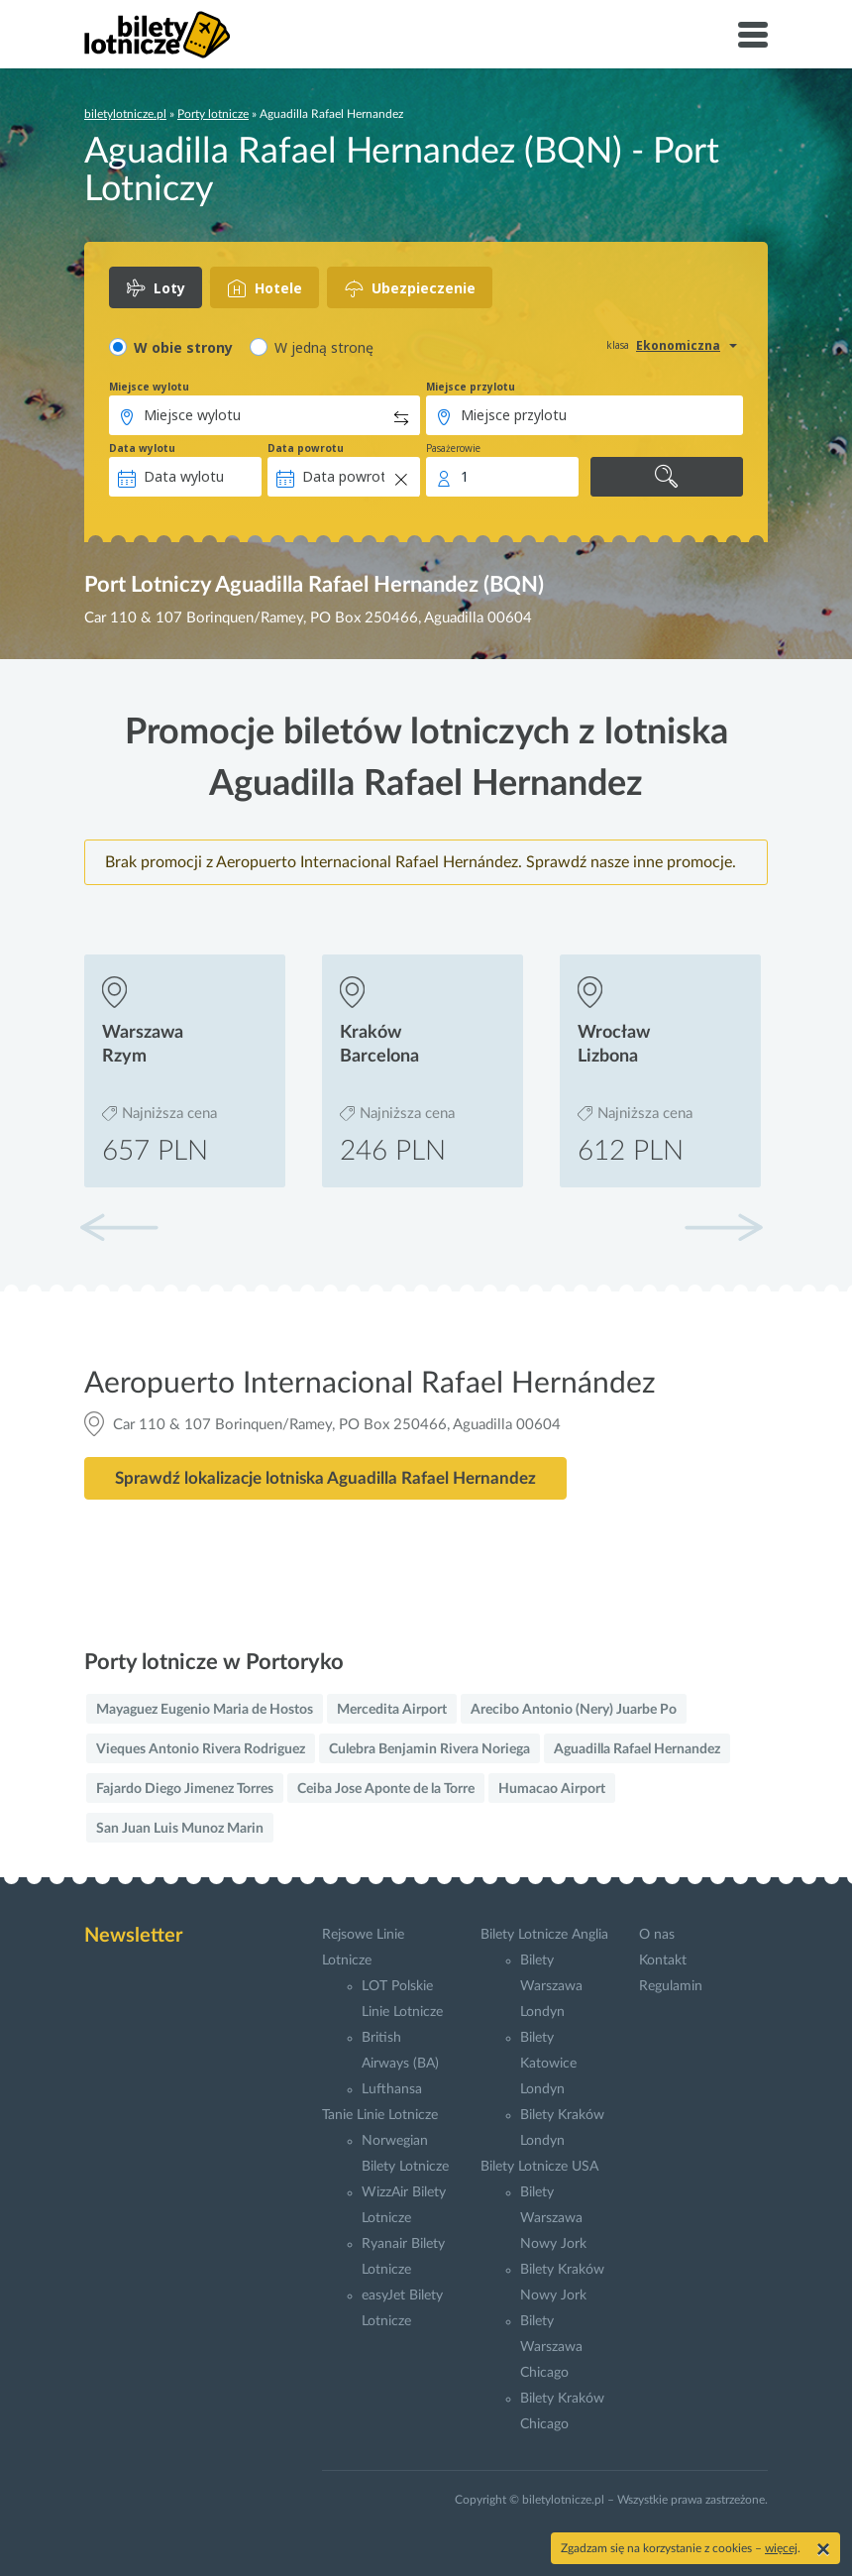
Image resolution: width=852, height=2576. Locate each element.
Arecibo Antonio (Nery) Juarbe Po (574, 1710)
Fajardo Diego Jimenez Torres (184, 1789)
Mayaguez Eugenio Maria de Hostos (204, 1710)
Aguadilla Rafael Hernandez (637, 1749)
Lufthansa (392, 2089)
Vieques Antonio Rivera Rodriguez (200, 1749)
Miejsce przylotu (470, 386)
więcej (781, 2548)
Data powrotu (305, 448)
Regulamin (670, 1986)
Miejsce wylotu (149, 386)
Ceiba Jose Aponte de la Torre (386, 1789)
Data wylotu (142, 448)
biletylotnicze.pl (125, 114)
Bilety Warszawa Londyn (551, 1986)
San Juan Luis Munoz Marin (180, 1829)
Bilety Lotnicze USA (539, 2167)
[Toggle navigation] (753, 35)
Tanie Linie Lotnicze (380, 2115)
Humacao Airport (551, 1789)
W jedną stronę (323, 347)
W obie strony (183, 347)
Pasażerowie (453, 448)
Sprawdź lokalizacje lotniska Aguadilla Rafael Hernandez (325, 1478)
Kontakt (663, 1960)
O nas (657, 1935)
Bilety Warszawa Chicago (551, 2347)
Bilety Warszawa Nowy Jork (553, 2218)
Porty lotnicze (213, 114)
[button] (723, 1227)
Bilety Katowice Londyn (548, 2063)
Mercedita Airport (392, 1710)
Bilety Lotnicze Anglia (544, 1935)
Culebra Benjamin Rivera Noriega (429, 1749)
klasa (617, 345)
